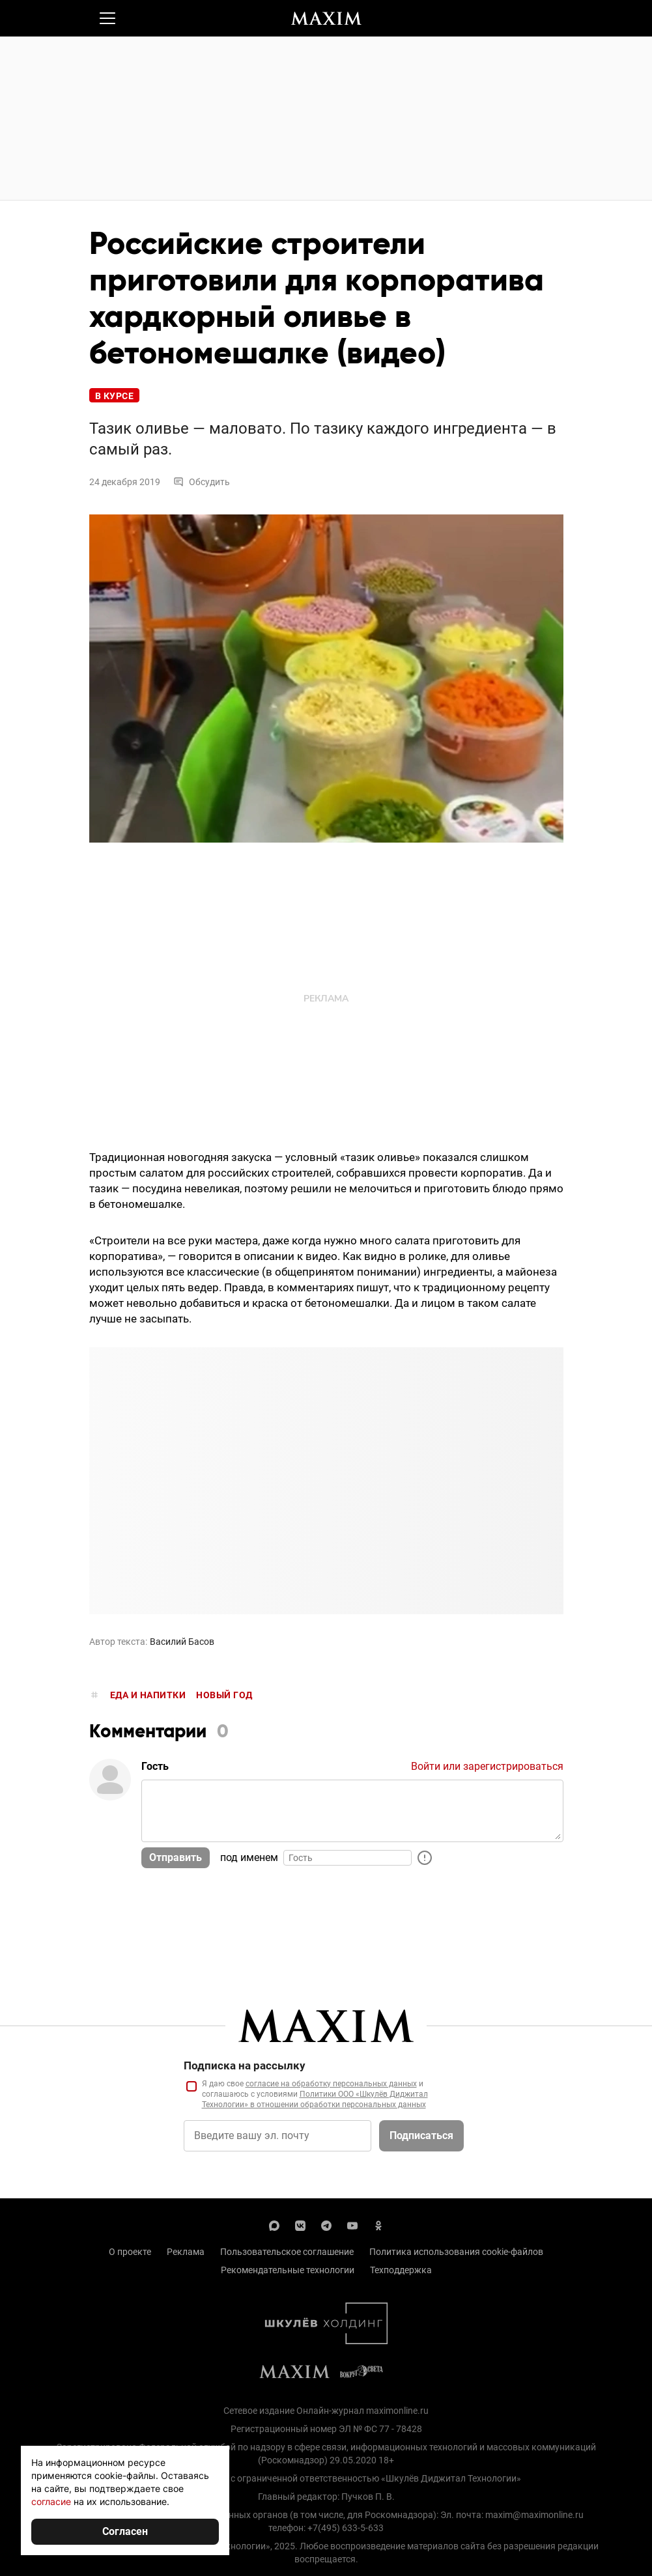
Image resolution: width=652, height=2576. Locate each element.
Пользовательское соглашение (287, 2252)
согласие (51, 2501)
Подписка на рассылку (244, 2065)
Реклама (186, 2252)
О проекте (130, 2252)
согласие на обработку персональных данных (331, 2083)
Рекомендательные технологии (287, 2270)
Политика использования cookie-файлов (456, 2252)
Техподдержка (401, 2270)
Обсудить (201, 482)
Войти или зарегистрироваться (487, 1766)
